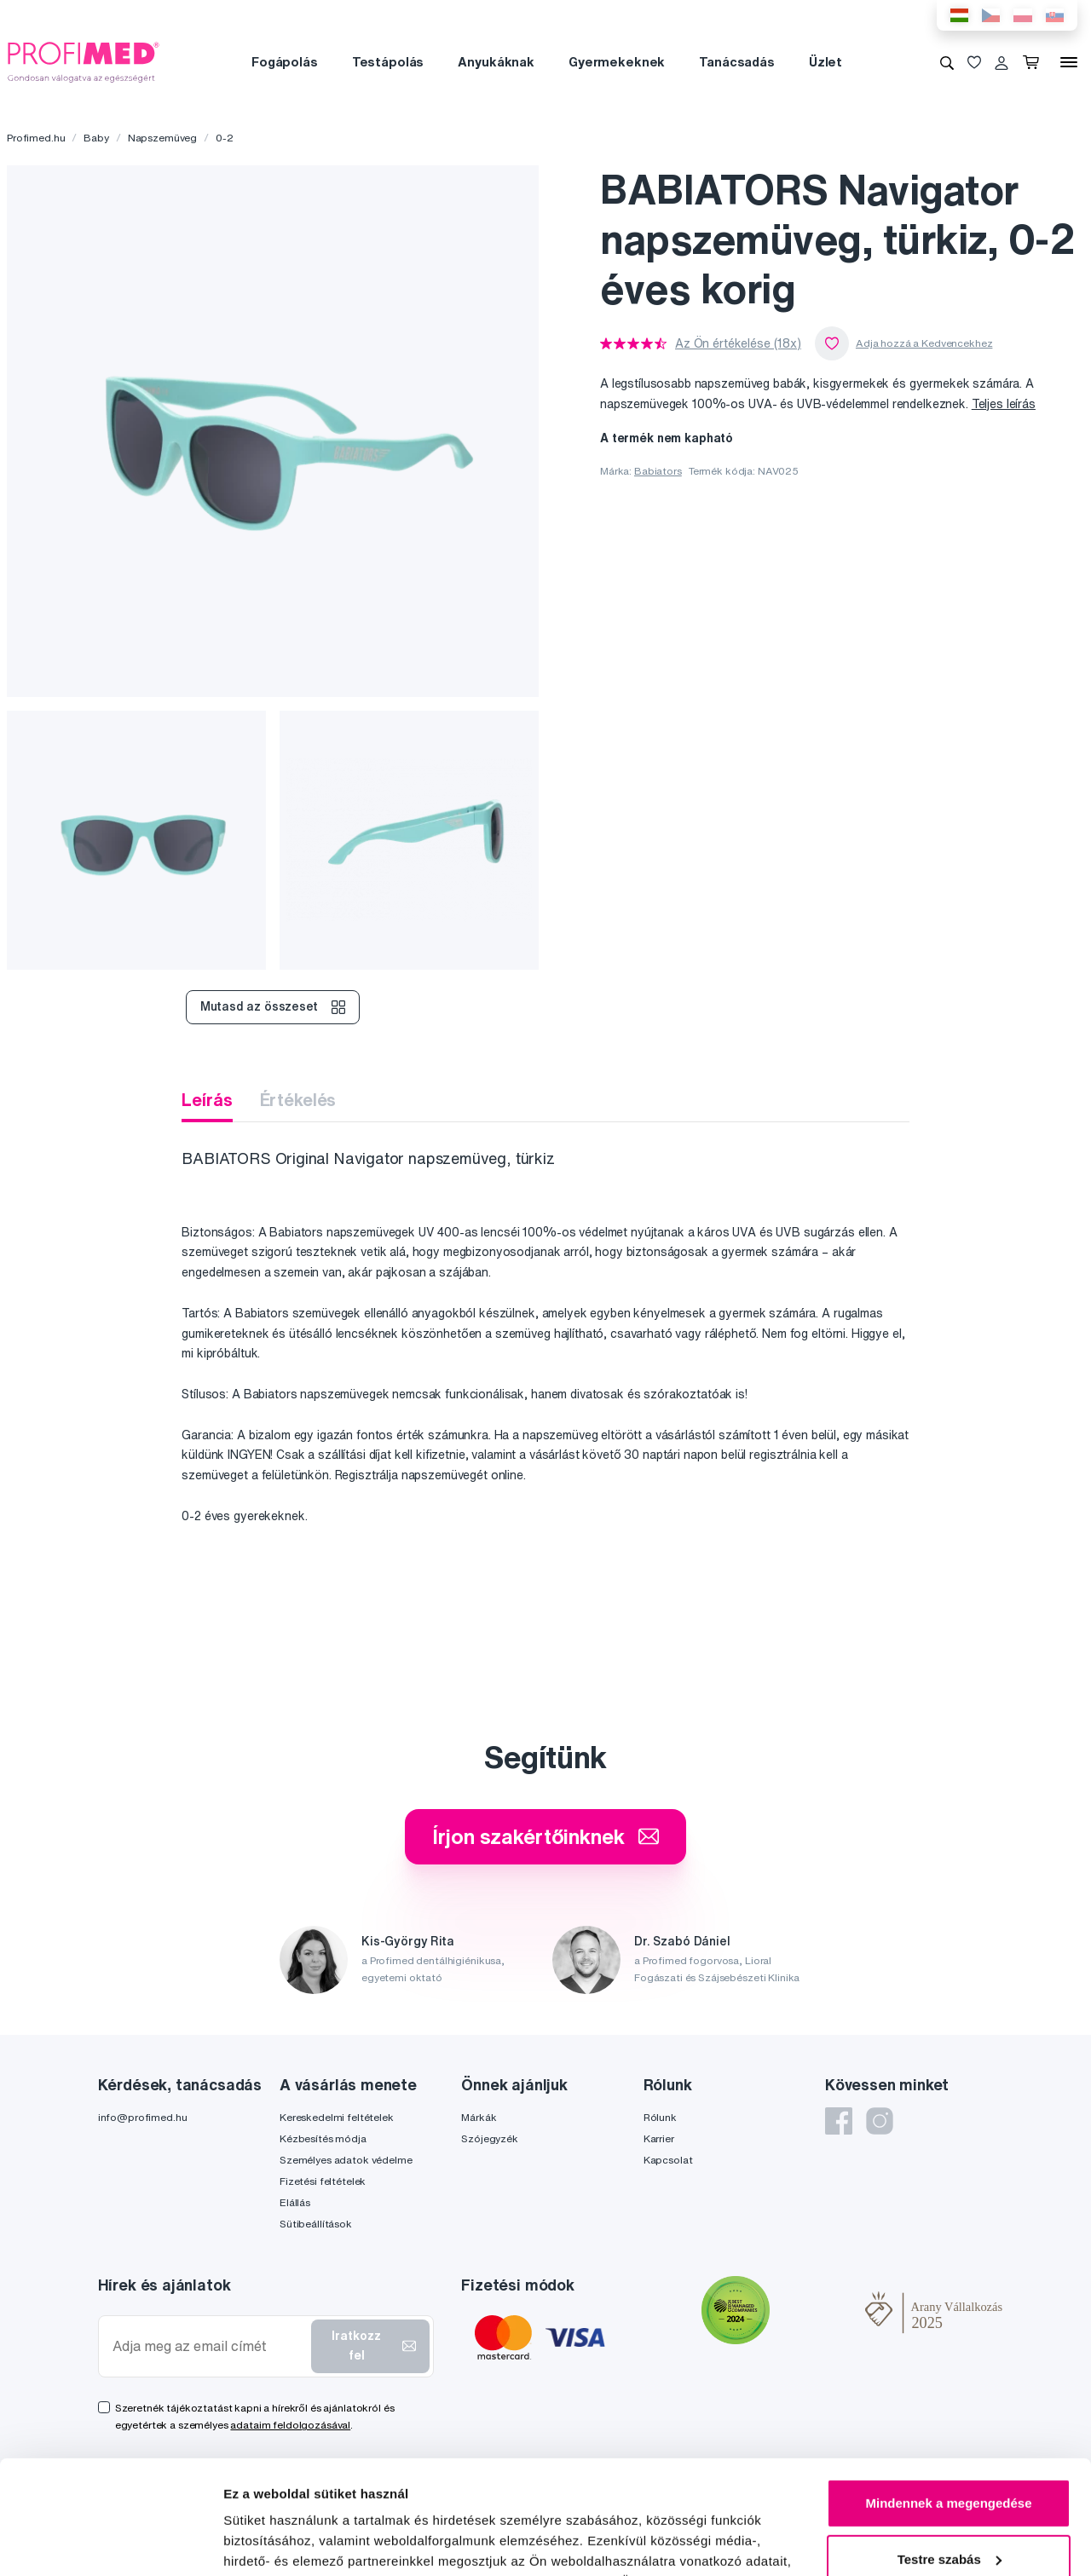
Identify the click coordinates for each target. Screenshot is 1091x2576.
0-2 (225, 137)
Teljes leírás (1004, 404)
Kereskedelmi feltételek (337, 2117)
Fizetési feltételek (323, 2181)
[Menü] (1069, 62)
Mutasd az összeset (272, 1007)
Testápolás (388, 61)
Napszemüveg (162, 137)
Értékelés (298, 1100)
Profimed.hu (36, 137)
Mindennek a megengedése (948, 2396)
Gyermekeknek (617, 61)
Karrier (659, 2138)
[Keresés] (947, 62)
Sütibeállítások (316, 2223)
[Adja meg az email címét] (208, 2346)
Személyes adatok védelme (346, 2159)
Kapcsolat (668, 2159)
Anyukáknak (496, 61)
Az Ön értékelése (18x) (738, 343)
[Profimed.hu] (83, 61)
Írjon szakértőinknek (545, 1836)
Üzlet (825, 61)
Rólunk (660, 2117)
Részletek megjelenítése (297, 2542)
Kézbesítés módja (323, 2138)
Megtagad (948, 2508)
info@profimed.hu (143, 2117)
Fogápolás (284, 61)
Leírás (207, 1100)
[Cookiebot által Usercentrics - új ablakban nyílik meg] (110, 2543)
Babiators (658, 470)
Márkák (478, 2117)
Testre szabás (950, 2452)
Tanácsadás (737, 61)
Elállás (295, 2202)
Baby (96, 137)
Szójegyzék (489, 2138)
